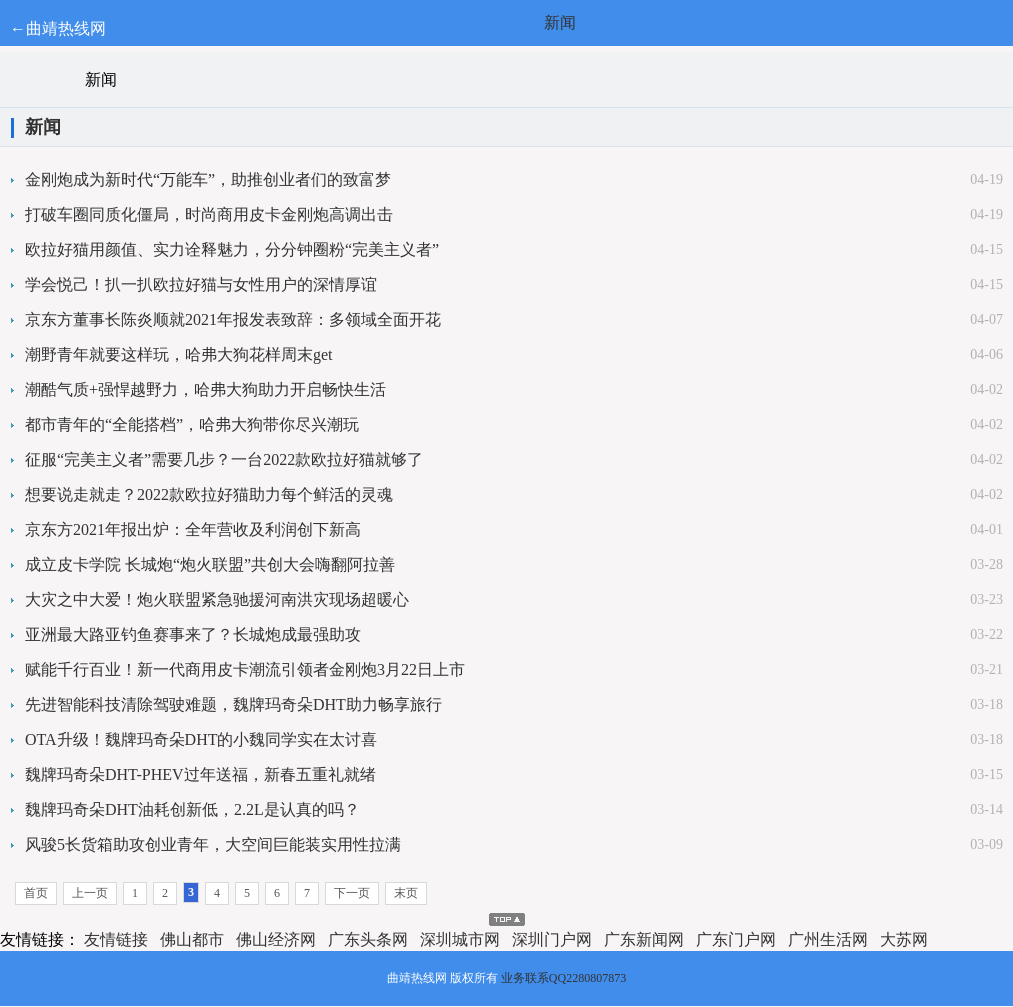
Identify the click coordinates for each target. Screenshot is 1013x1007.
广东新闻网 (644, 939)
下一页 (352, 893)
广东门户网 (736, 939)
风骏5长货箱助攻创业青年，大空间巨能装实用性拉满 (213, 844)
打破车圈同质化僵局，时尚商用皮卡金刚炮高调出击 (209, 214)
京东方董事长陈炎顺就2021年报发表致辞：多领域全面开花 (233, 319)
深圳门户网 (552, 939)
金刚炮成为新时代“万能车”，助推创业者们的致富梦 (208, 179)
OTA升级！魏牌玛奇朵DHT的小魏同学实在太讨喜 (201, 739)
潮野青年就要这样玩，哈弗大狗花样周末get (179, 354)
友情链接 (116, 939)
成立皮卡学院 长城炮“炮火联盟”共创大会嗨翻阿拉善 (210, 564)
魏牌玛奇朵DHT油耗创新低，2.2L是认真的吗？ (192, 809)
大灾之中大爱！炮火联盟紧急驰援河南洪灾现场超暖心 (217, 599)
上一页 (90, 893)
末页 (406, 893)
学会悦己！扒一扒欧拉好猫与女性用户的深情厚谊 (201, 284)
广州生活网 (828, 939)
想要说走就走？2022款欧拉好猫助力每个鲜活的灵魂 (209, 494)
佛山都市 (192, 939)
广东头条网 (368, 939)
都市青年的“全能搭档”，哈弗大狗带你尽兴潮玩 (192, 424)
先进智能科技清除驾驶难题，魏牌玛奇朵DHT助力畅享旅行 (233, 704)
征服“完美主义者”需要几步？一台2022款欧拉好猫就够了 (224, 459)
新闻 (560, 22)
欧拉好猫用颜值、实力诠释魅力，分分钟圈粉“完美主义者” (232, 249)
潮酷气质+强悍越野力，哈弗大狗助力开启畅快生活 (205, 389)
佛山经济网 (276, 939)
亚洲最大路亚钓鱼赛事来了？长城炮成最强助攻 (193, 634)
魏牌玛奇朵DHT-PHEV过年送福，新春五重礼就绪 (200, 774)
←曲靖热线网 (58, 28)
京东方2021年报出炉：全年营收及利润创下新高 (193, 529)
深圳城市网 (460, 939)
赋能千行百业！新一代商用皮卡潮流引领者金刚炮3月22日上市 (245, 669)
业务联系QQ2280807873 (563, 978)
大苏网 (904, 939)
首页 (36, 893)
